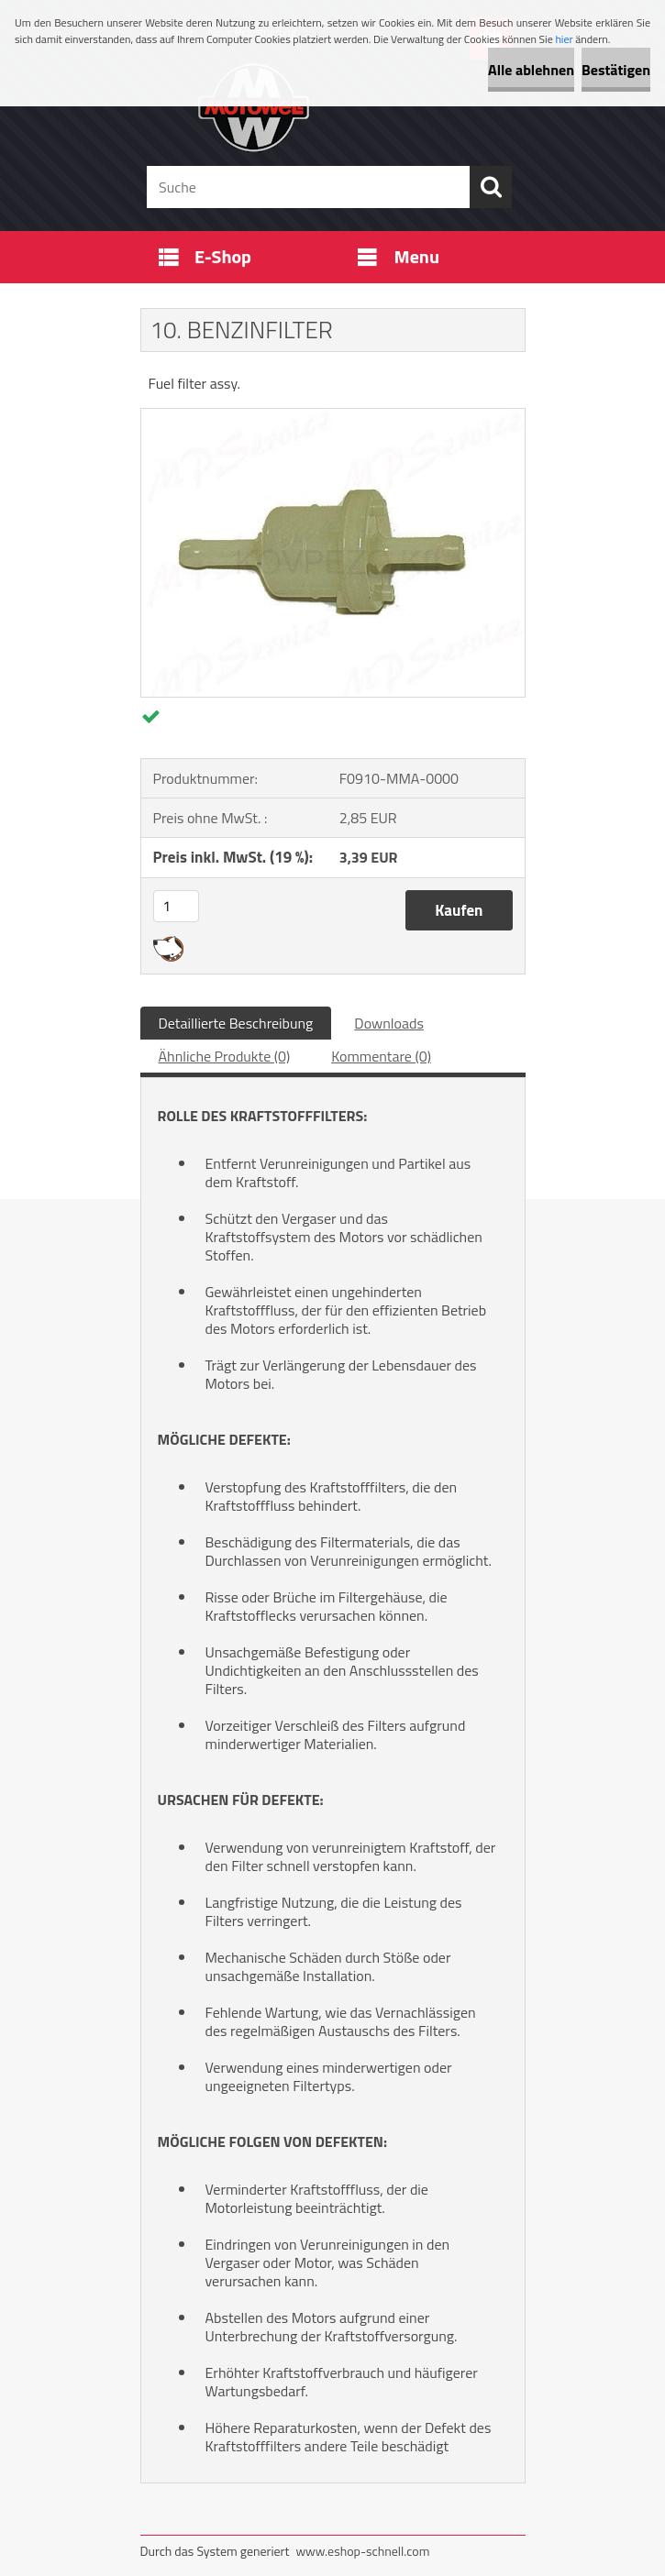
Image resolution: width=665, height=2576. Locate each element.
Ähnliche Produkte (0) (225, 1056)
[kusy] (176, 906)
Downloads (389, 1023)
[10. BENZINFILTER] (333, 416)
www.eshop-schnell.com (362, 2550)
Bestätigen (616, 70)
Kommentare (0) (381, 1056)
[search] (491, 187)
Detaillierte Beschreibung (236, 1023)
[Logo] (321, 106)
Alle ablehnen (531, 70)
